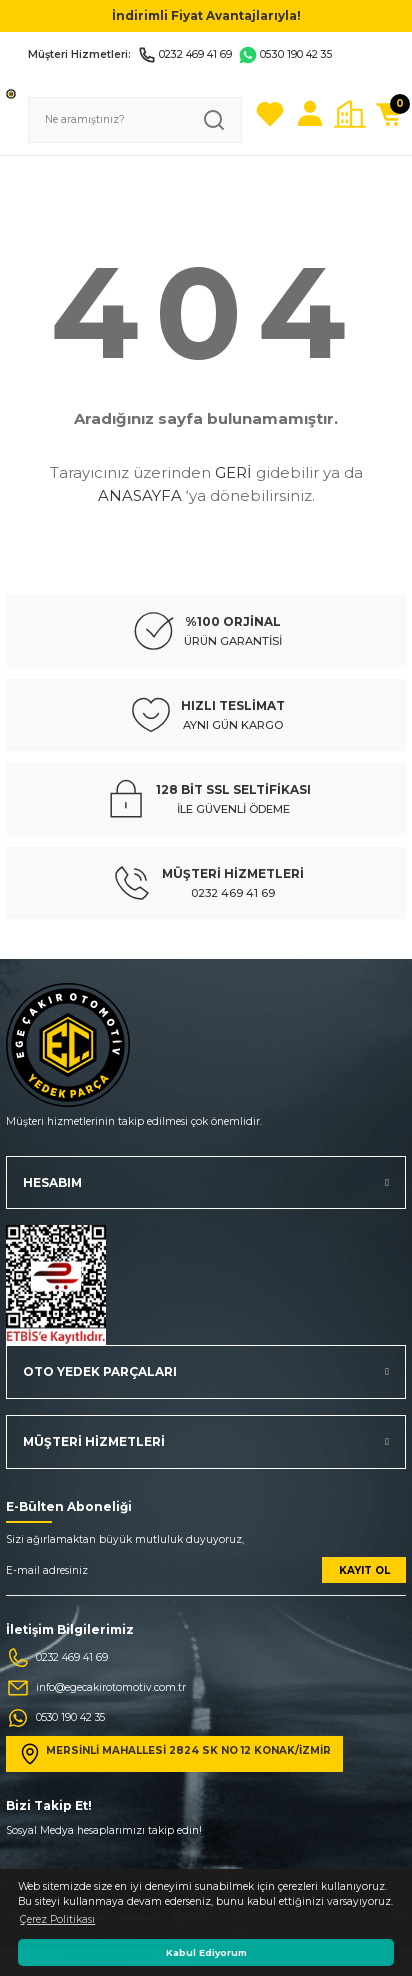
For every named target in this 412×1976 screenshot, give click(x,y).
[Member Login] (310, 114)
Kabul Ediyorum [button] (206, 1952)
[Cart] (390, 114)
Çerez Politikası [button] (57, 1919)
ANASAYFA (140, 495)
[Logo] (11, 93)
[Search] (135, 120)
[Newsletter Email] (206, 1576)
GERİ (233, 472)
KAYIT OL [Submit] (364, 1570)
